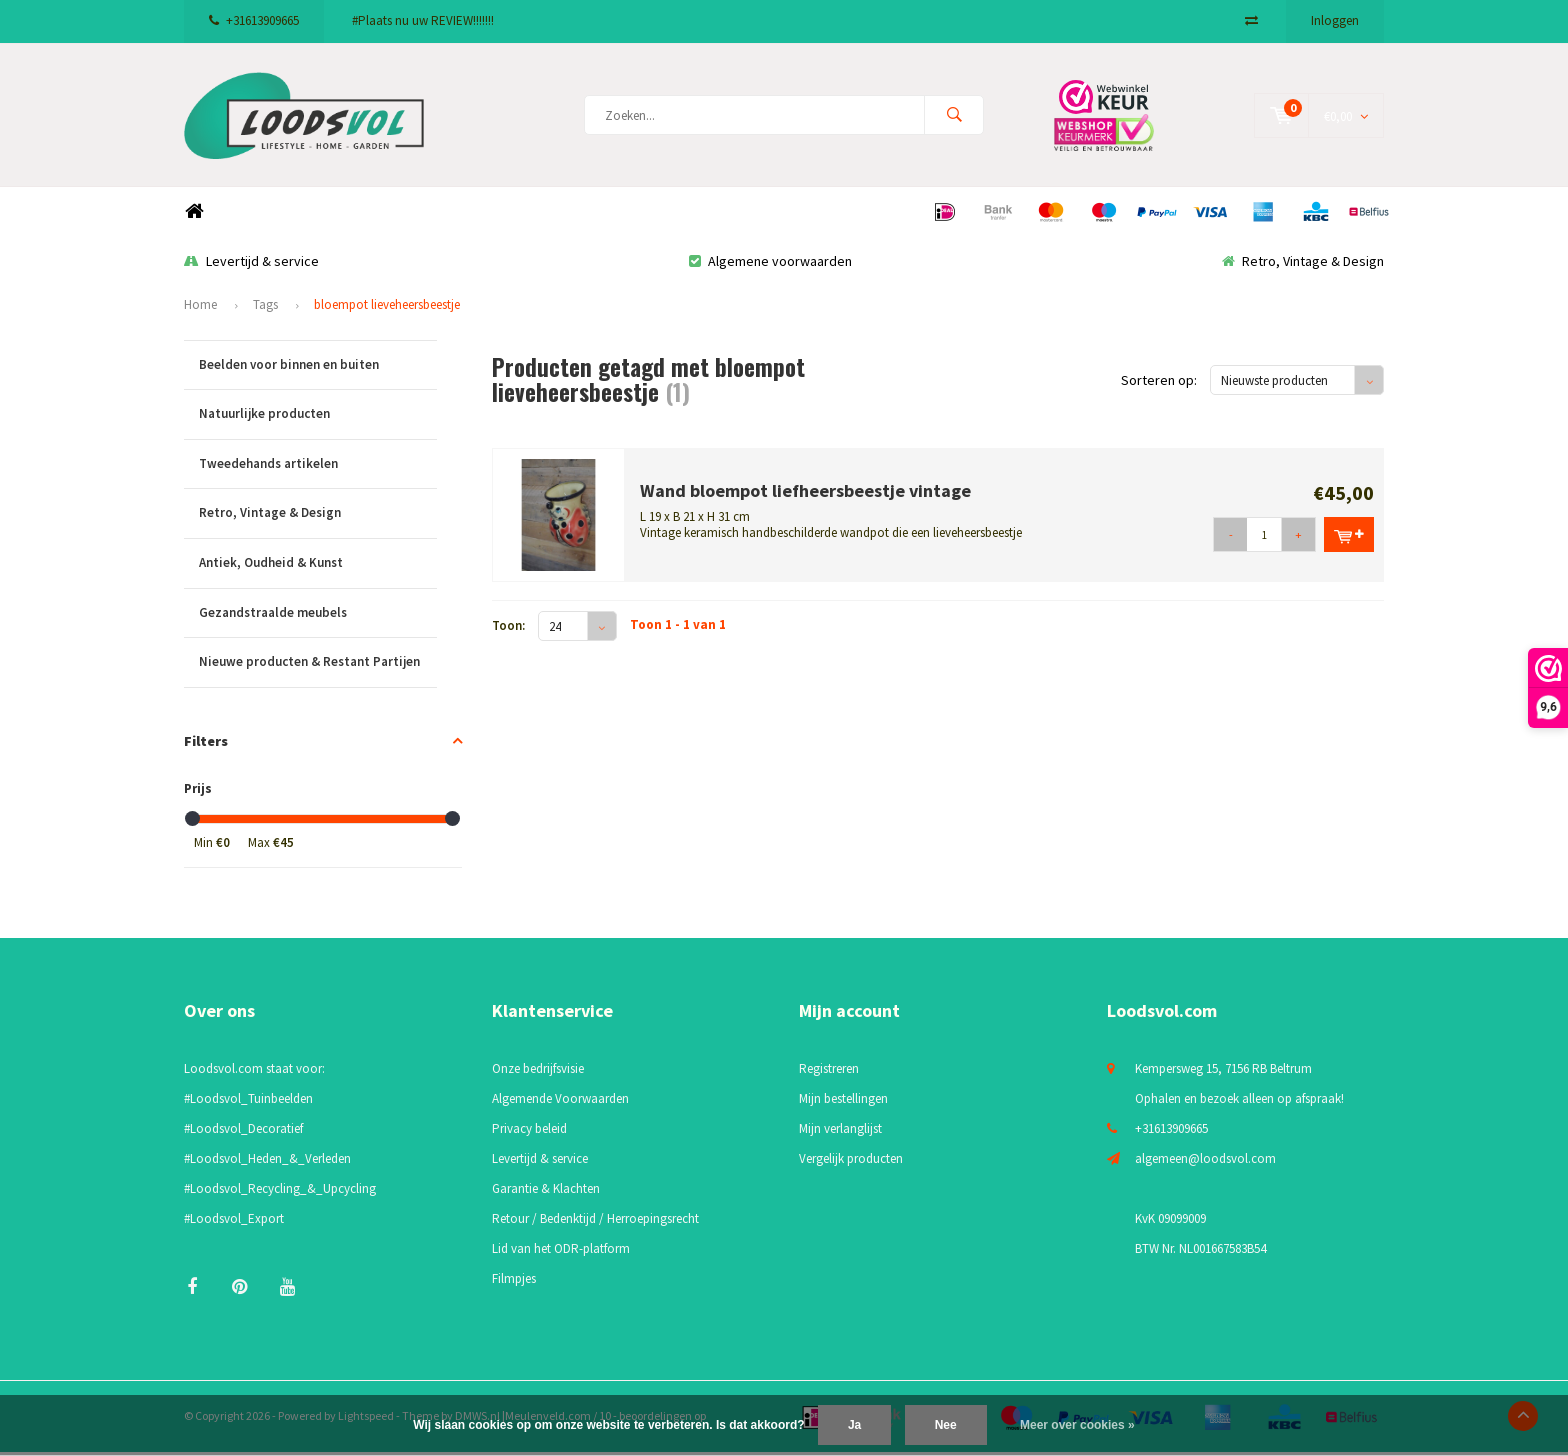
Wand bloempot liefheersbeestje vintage (805, 494)
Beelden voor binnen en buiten (318, 369)
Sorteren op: (1159, 385)
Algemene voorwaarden (770, 265)
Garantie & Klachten (546, 1193)
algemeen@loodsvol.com (1205, 1163)
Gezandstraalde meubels (318, 617)
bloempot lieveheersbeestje (387, 309)
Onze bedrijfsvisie (538, 1073)
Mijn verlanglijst (840, 1133)
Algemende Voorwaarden (560, 1103)
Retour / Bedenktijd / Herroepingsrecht (595, 1223)
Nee (946, 1425)
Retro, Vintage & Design (1303, 265)
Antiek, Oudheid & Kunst (318, 568)
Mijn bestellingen (843, 1103)
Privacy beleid (529, 1133)
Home (194, 216)
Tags (265, 309)
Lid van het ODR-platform (561, 1253)
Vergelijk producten (851, 1163)
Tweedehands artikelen (318, 468)
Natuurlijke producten (318, 419)
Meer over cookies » (1077, 1425)
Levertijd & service (251, 265)
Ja (854, 1425)
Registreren (829, 1073)
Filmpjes (514, 1283)
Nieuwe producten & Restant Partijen (318, 667)
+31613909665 (254, 20)
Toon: (508, 630)
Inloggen (1335, 20)
